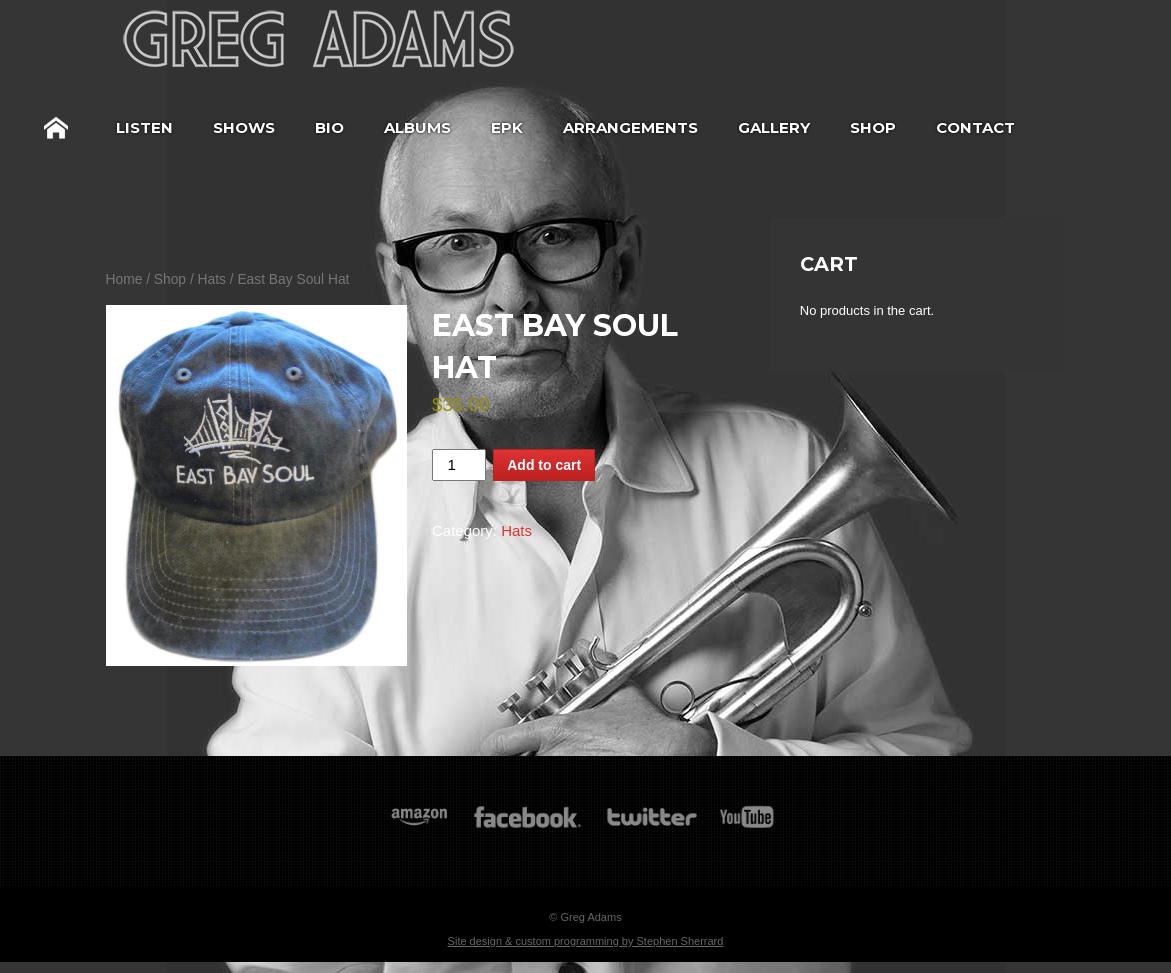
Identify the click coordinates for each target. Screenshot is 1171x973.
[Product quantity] (459, 465)
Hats (212, 279)
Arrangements (630, 127)
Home (56, 128)
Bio (329, 127)
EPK (507, 127)
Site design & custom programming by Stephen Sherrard (586, 941)
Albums (417, 127)
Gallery (774, 127)
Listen (144, 127)
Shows (244, 127)
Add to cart (544, 465)
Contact (975, 127)
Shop (873, 127)
